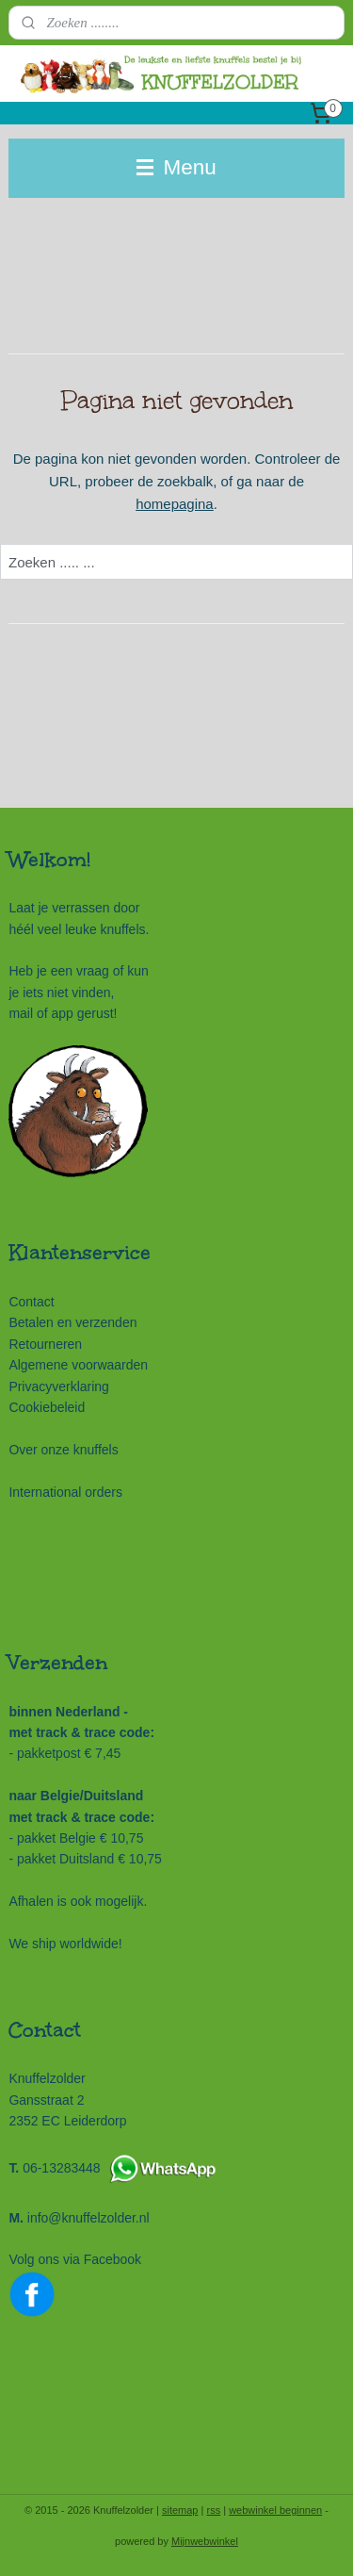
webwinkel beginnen (275, 2510)
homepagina (175, 504)
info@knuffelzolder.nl (88, 2217)
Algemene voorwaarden (78, 1364)
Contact (31, 1301)
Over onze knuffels (63, 1449)
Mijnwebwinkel (204, 2541)
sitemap (180, 2510)
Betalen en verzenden (72, 1322)
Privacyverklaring (58, 1386)
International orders (65, 1492)
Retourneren (45, 1344)
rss (213, 2510)
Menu (176, 167)
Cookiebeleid (46, 1407)
